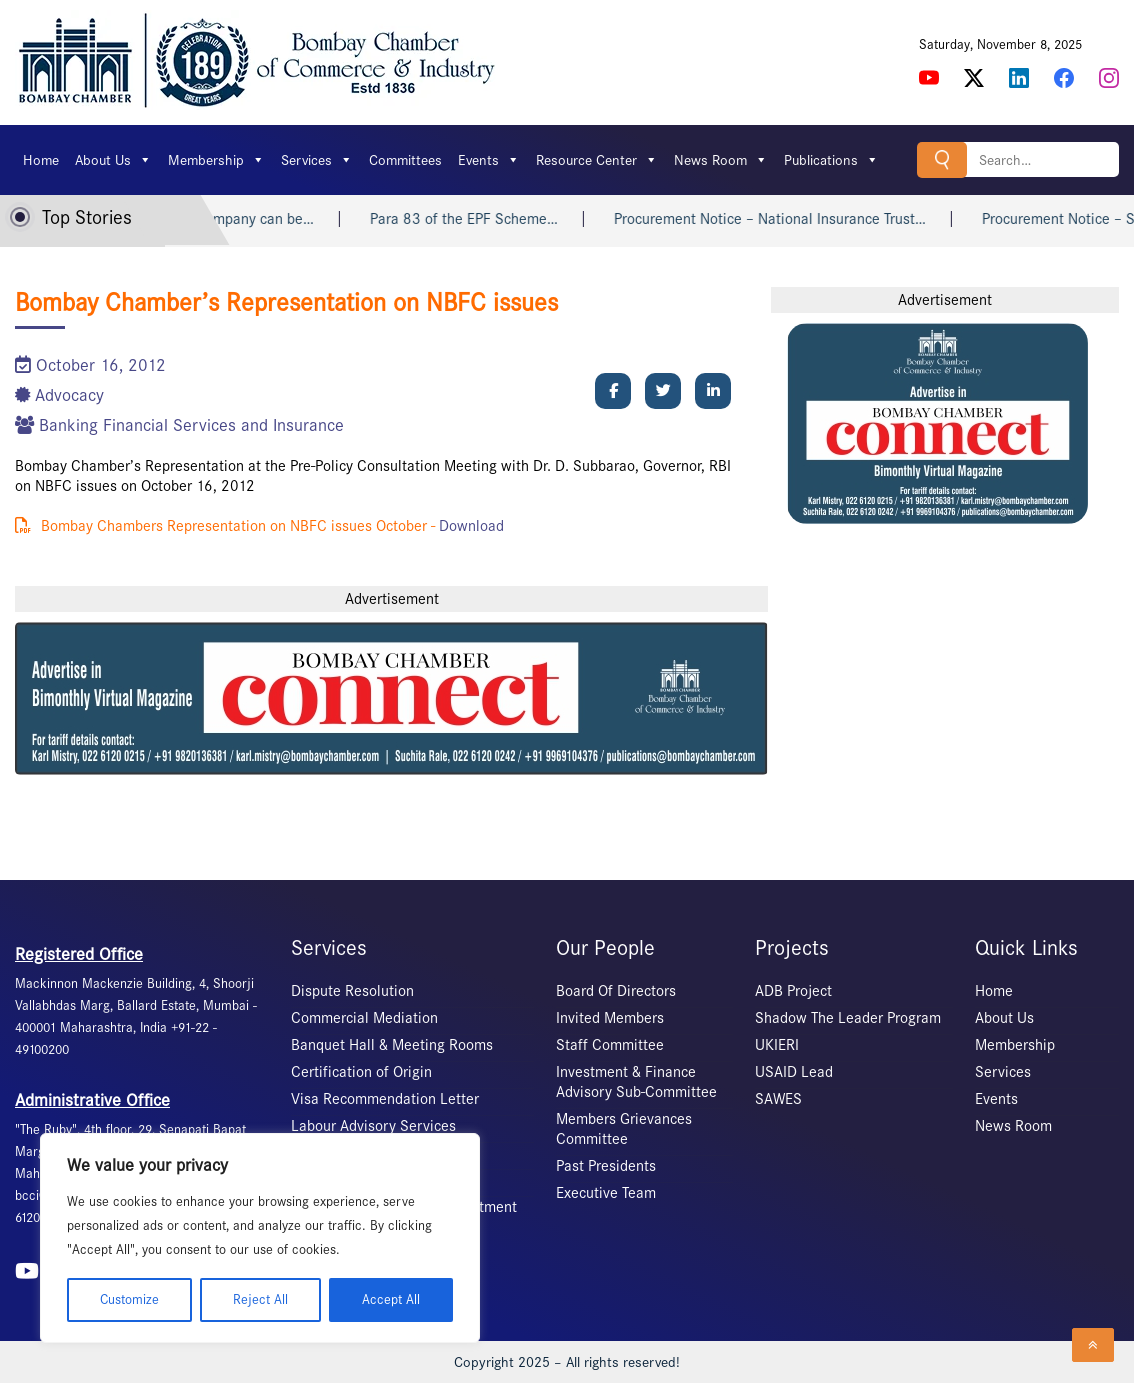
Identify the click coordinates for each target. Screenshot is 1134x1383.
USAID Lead (794, 1072)
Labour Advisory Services (373, 1126)
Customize (129, 1299)
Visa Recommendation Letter (385, 1099)
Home (41, 160)
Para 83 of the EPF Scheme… (481, 219)
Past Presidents (606, 1166)
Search (942, 159)
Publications (831, 160)
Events (489, 160)
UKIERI (777, 1045)
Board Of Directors (616, 991)
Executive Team (606, 1193)
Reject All (260, 1299)
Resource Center (597, 160)
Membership (216, 160)
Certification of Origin (361, 1072)
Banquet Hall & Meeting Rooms (392, 1045)
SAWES (778, 1099)
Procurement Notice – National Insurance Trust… (787, 219)
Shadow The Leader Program (848, 1018)
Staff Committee (610, 1045)
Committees (405, 160)
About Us (113, 160)
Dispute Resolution (352, 991)
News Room (721, 160)
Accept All (391, 1299)
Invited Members (610, 1018)
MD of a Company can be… (244, 219)
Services (317, 160)
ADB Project (793, 991)
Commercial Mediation (364, 1018)
